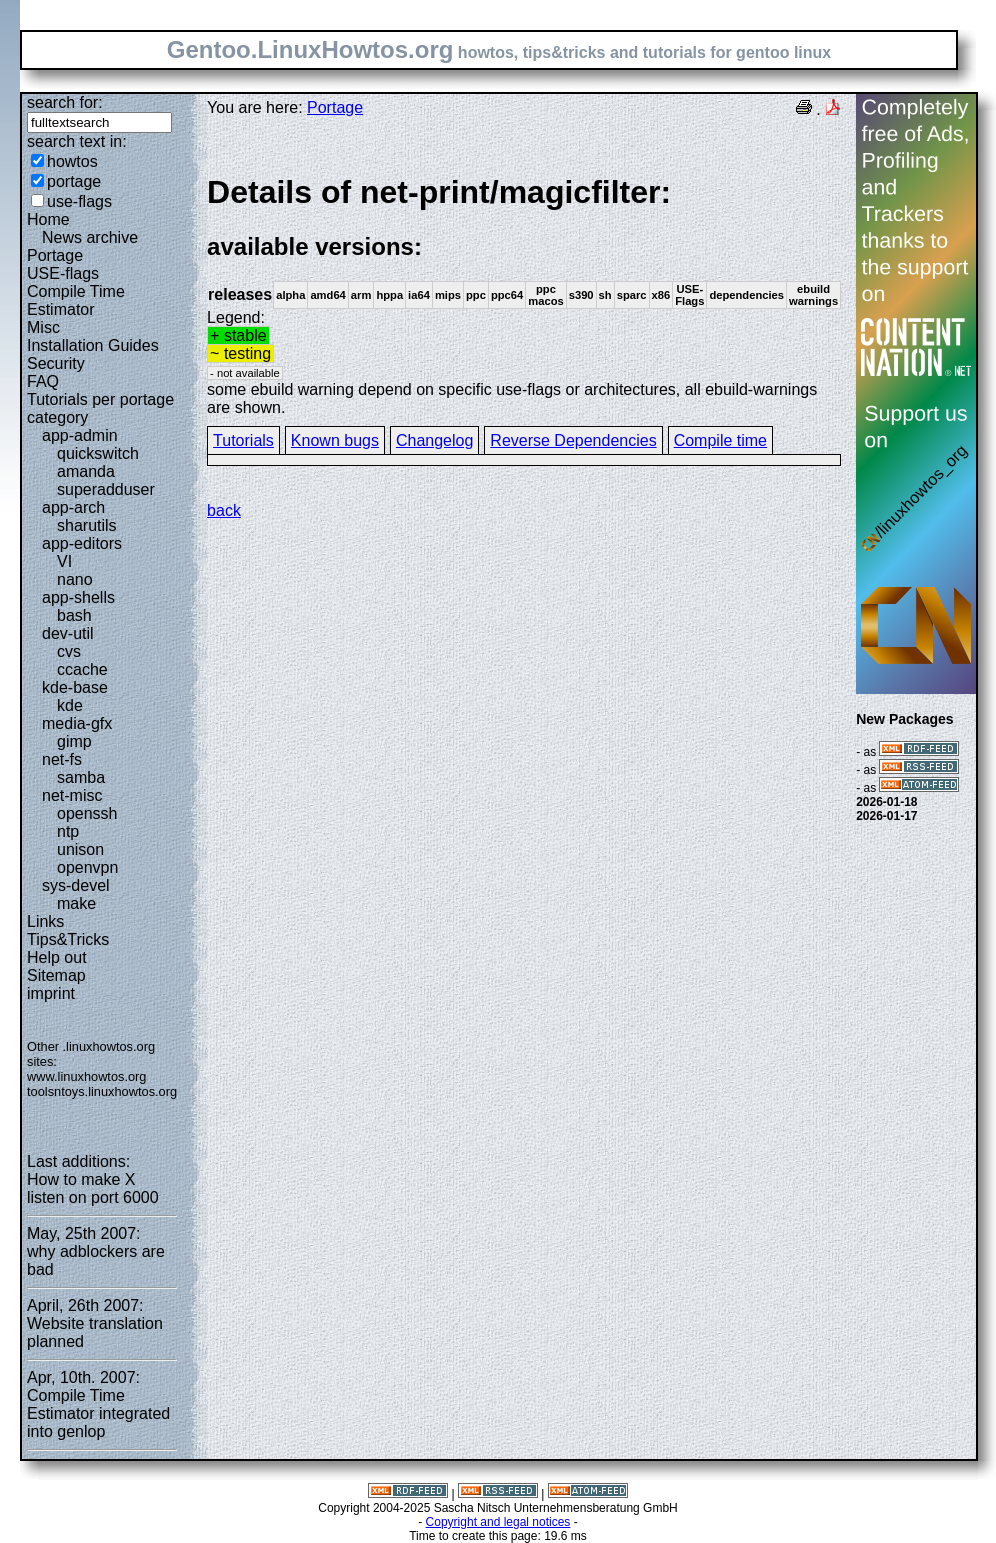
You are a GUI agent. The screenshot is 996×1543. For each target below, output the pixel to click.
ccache (82, 669)
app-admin (80, 435)
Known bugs (335, 440)
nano (75, 579)
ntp (68, 831)
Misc (43, 327)
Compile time (720, 440)
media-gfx (77, 723)
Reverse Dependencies (573, 440)
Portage (55, 255)
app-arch (73, 507)
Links (45, 921)
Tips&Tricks (68, 939)
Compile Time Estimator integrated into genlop (98, 1413)
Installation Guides (93, 345)
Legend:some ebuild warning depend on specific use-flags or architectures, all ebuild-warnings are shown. (524, 294)
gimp (74, 741)
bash (74, 615)
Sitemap (56, 975)
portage (74, 181)
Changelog (434, 440)
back (224, 510)
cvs (69, 651)
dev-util (68, 633)
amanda (86, 471)
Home (48, 219)
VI (64, 561)
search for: (65, 102)
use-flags (79, 201)
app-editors (82, 543)
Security (56, 363)
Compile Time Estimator (76, 300)
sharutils (87, 525)
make (76, 903)
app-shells (78, 597)
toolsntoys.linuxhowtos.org (102, 1091)
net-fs (62, 759)
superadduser (106, 489)
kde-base (75, 687)
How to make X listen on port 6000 (93, 1188)
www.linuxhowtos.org (87, 1076)
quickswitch (98, 453)
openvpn (87, 867)
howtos (72, 161)
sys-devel (76, 885)
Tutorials (243, 440)
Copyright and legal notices (498, 1522)
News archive (90, 237)
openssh (87, 813)
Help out (57, 957)
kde (70, 705)
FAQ (43, 381)
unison (80, 849)
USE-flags (63, 273)
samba (81, 777)
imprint (51, 993)
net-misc (72, 795)
